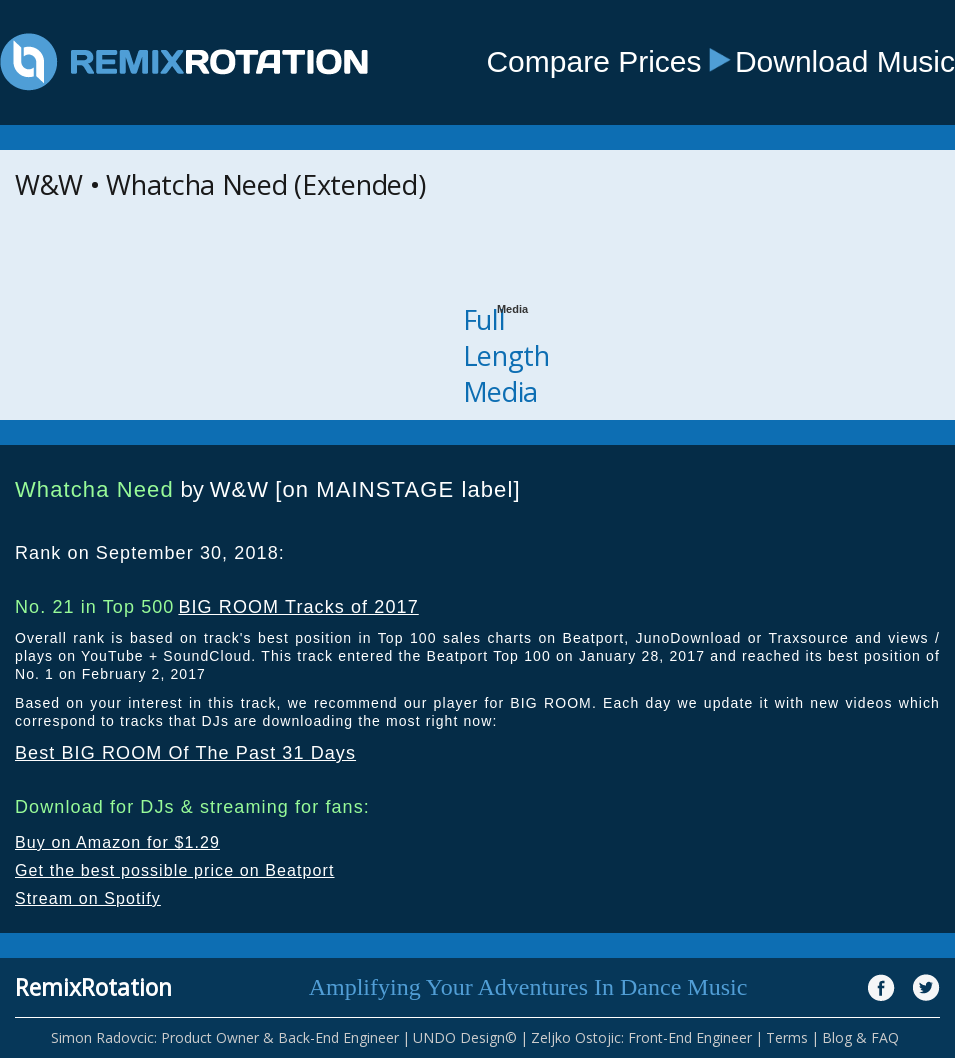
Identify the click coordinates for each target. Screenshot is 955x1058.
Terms (787, 1037)
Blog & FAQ (860, 1037)
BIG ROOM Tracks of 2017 (298, 607)
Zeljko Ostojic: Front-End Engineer (641, 1037)
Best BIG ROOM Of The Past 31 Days (185, 753)
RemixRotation (93, 987)
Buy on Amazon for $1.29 (117, 842)
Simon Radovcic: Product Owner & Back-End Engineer (225, 1037)
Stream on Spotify (88, 898)
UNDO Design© (465, 1037)
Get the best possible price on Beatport (175, 870)
